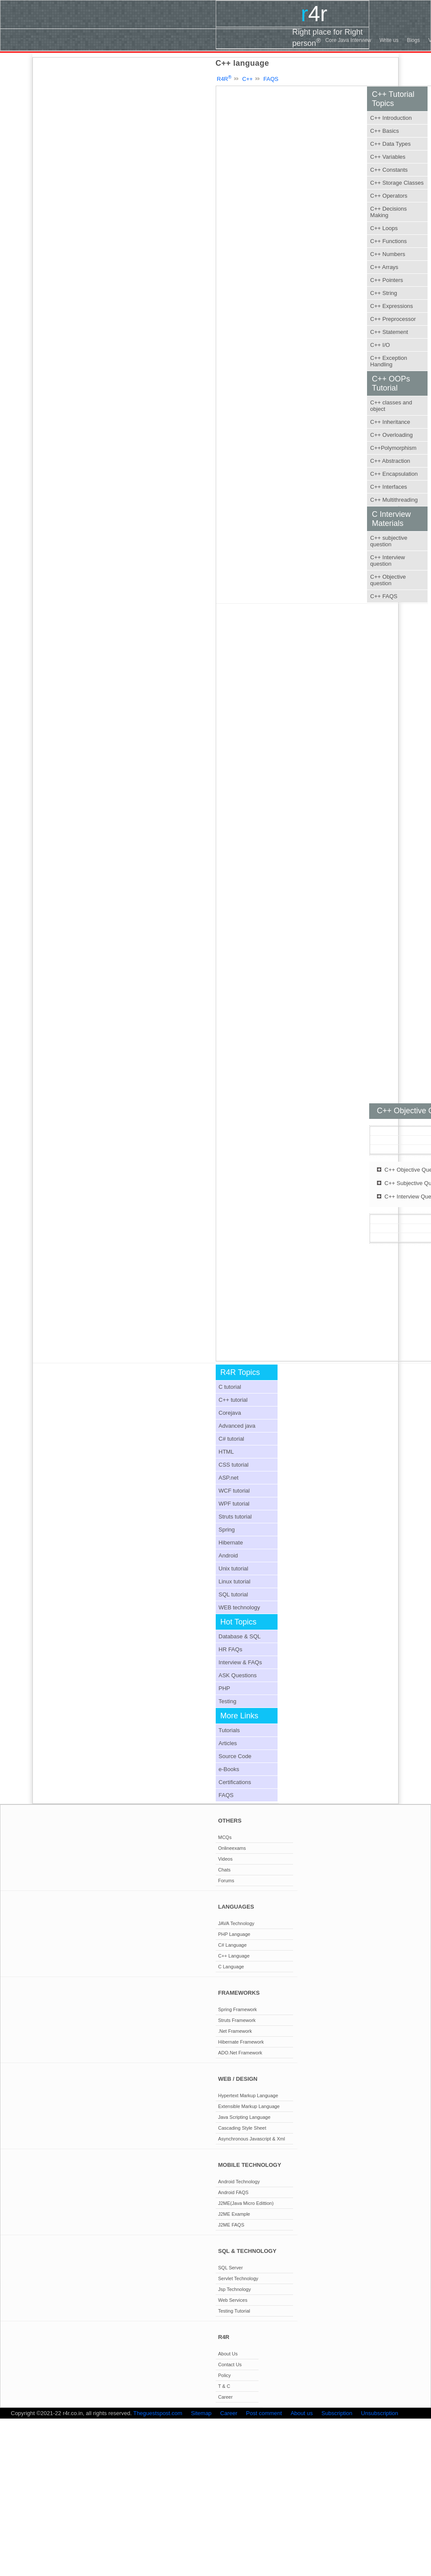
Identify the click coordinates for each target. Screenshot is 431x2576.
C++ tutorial (233, 1400)
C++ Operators (388, 195)
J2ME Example (234, 2214)
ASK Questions (238, 1675)
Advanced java (237, 1426)
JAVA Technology (236, 1923)
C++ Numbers (387, 254)
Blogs (413, 40)
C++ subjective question (388, 541)
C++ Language (234, 1955)
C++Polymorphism (393, 448)
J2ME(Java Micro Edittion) (246, 2203)
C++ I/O (380, 345)
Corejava (230, 1413)
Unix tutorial (234, 1568)
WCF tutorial (234, 1490)
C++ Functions (388, 241)
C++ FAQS (383, 596)
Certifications (235, 1782)
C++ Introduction (391, 118)
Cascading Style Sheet (242, 2128)
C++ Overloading (391, 435)
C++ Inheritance (390, 422)
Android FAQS (233, 2192)
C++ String (383, 293)
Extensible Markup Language (249, 2106)
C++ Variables (387, 157)
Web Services (233, 2300)
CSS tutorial (234, 1464)
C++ (247, 79)
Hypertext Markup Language (248, 2095)
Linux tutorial (235, 1581)
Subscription (337, 2413)
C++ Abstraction (390, 461)
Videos (225, 1859)
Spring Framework (237, 2009)
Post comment (264, 2413)
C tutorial (230, 1387)
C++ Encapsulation (394, 474)
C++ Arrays (384, 267)
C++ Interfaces (388, 487)
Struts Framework (237, 2020)
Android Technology (239, 2181)
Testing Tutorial (234, 2310)
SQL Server (230, 2267)
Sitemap (201, 2413)
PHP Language (234, 1934)
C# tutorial (231, 1438)
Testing (227, 1701)
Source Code (235, 1756)
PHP (224, 1688)
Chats (224, 1869)
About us (302, 2413)
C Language (231, 1966)
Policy (224, 2375)
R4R (224, 79)
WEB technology (239, 1607)
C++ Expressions (391, 306)
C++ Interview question (387, 560)
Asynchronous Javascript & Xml (251, 2138)
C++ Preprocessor (393, 319)
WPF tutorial (234, 1503)
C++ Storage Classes (397, 182)
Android (228, 1555)
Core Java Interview (348, 40)
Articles (228, 1743)
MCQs (225, 1837)
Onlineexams (232, 1848)
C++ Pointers (386, 280)
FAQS (270, 79)
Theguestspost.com (157, 2413)
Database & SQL (240, 1636)
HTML (226, 1451)
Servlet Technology (238, 2278)
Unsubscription (379, 2413)
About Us (228, 2353)
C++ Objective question (387, 580)
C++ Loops (384, 228)
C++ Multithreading (394, 500)
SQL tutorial (233, 1594)
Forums (226, 1880)
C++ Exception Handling (388, 361)
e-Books (229, 1769)
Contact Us (230, 2364)
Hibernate (231, 1542)
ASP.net (229, 1477)
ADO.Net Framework (240, 2052)
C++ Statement (389, 332)
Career (225, 2397)
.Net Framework (235, 2031)
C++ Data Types (390, 144)
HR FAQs (231, 1649)
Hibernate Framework (241, 2041)
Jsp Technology (234, 2289)
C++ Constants (389, 170)
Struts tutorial (235, 1516)
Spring (227, 1529)
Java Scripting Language (244, 2117)
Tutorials (229, 1730)
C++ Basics (384, 131)
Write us (389, 40)
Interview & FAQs (240, 1662)
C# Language (232, 1945)
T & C (224, 2386)
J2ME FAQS (231, 2224)
